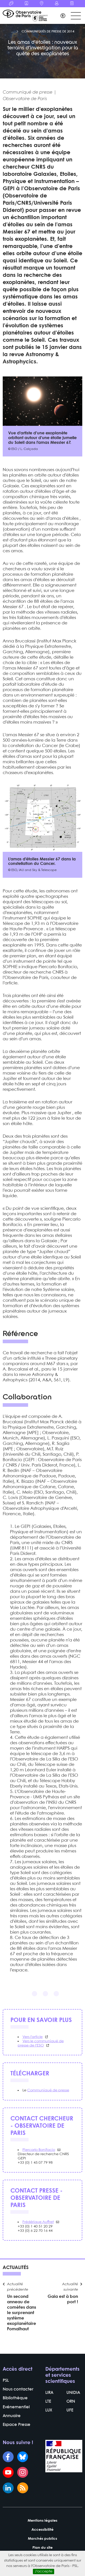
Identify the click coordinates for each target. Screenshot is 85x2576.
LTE (48, 2402)
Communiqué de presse (48, 2090)
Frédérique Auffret (38, 2222)
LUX (48, 2410)
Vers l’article (32, 2037)
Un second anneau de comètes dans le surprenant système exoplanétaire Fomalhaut (21, 2313)
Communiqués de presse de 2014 (48, 31)
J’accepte (43, 2571)
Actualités (16, 2267)
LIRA (49, 2393)
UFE (69, 2410)
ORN (70, 2402)
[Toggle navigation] (76, 16)
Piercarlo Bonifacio (38, 2150)
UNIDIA (73, 2393)
